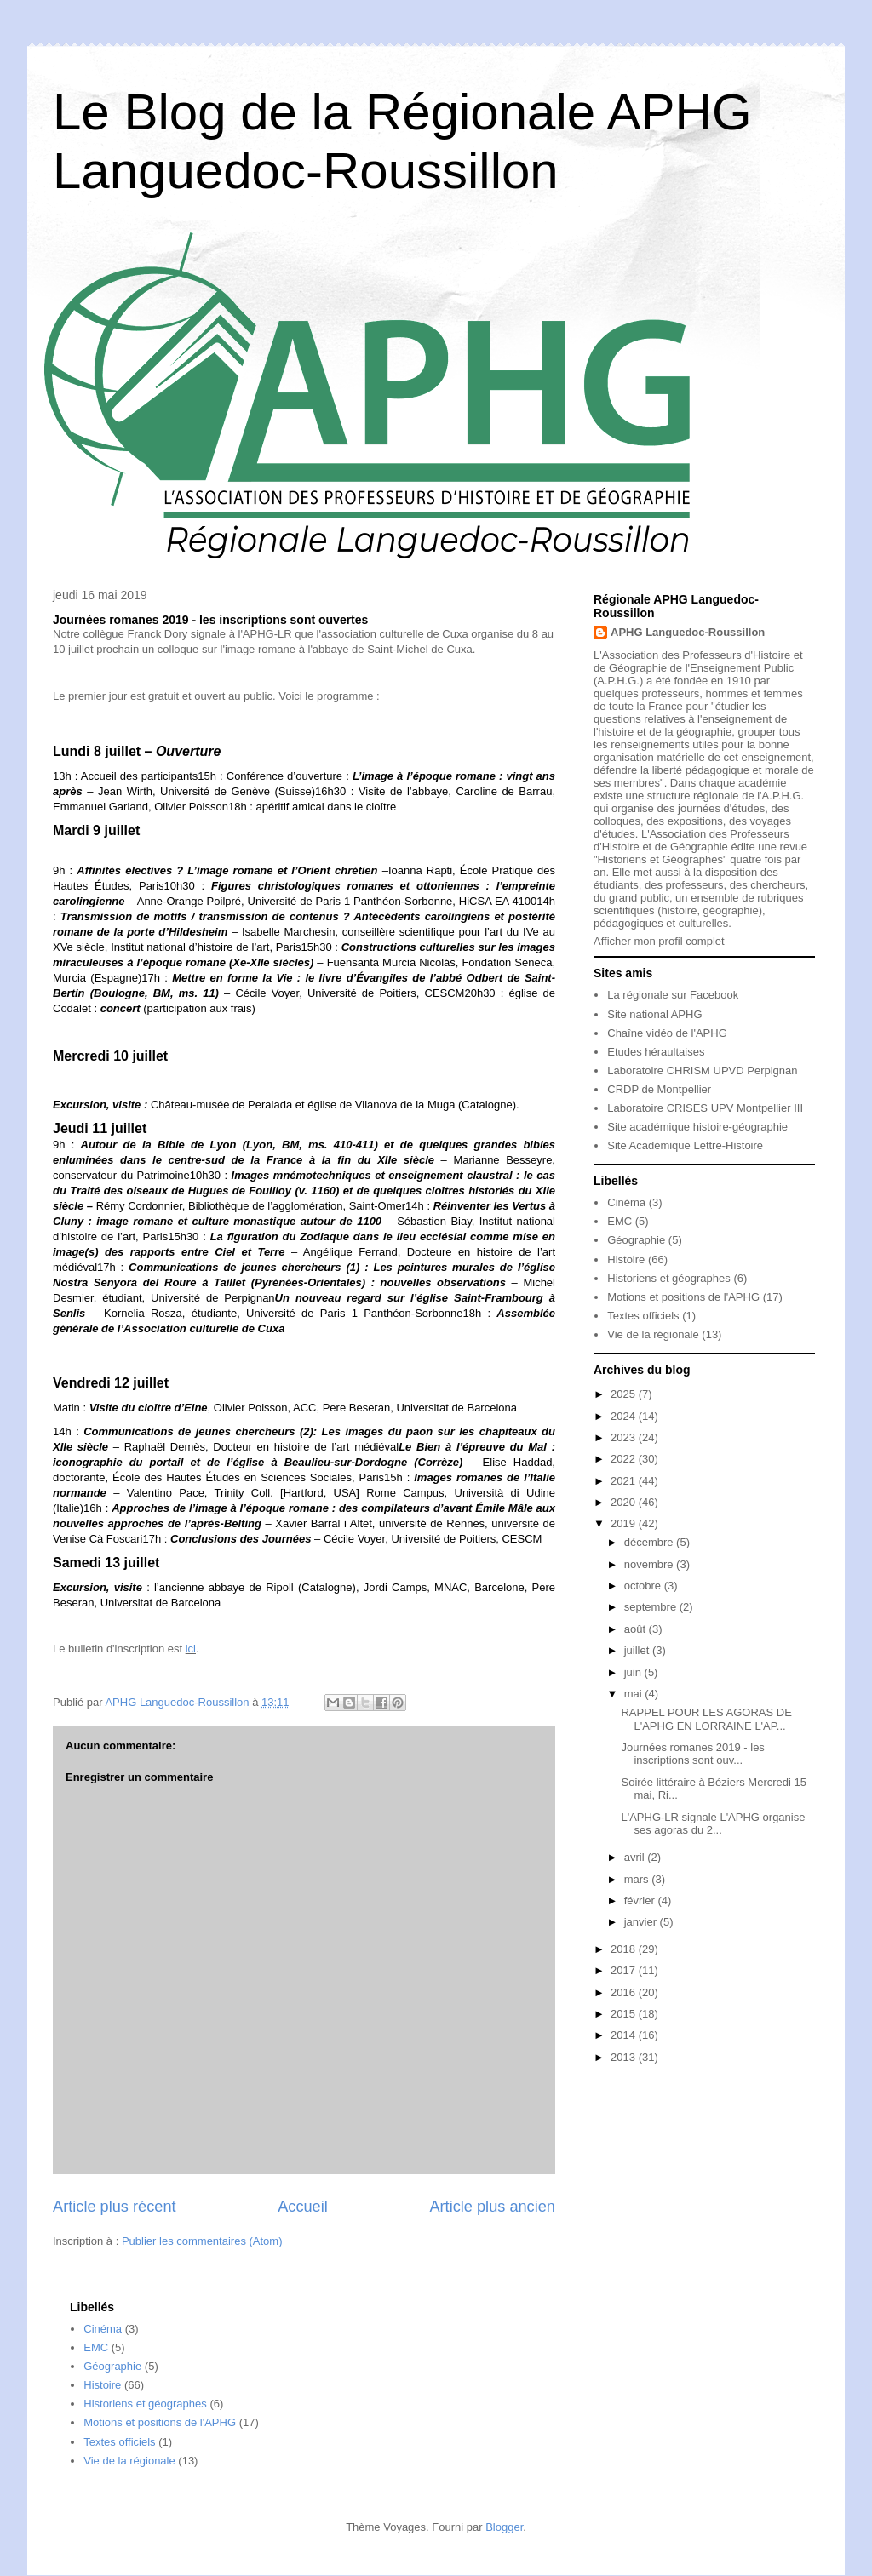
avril (635, 1857)
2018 (625, 1949)
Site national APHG (654, 1014)
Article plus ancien (492, 2206)
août (636, 1629)
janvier (642, 1921)
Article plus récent (114, 2206)
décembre (650, 1542)
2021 (625, 1480)
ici (191, 1648)
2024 (625, 1416)
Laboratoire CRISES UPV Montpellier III (705, 1108)
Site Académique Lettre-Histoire (685, 1145)
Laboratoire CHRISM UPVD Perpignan (702, 1070)
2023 (625, 1437)
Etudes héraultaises (655, 1051)
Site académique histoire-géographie (697, 1126)
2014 (625, 2035)
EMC (619, 1221)
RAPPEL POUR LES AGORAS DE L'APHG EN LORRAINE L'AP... (706, 1719)
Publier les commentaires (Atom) (202, 2241)
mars (638, 1879)
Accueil (303, 2206)
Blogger (504, 2527)
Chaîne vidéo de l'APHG (667, 1033)
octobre (644, 1585)
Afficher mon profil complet (659, 941)
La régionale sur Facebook (672, 994)
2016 (625, 1992)
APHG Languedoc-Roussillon (688, 632)
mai (634, 1693)
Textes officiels (643, 1315)
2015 (625, 2013)
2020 (625, 1502)
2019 (625, 1523)
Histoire (626, 1259)
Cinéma (626, 1202)
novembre (650, 1564)
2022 (625, 1458)
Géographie (636, 1240)
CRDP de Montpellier (659, 1089)
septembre (652, 1606)
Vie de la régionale (652, 1334)
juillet (638, 1650)
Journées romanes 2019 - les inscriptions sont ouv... (692, 1754)
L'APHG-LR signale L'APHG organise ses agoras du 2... (713, 1824)
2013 (625, 2057)
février (641, 1900)
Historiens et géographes (669, 1278)
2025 (625, 1394)
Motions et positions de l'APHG (683, 1297)
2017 (625, 1970)
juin (634, 1672)
